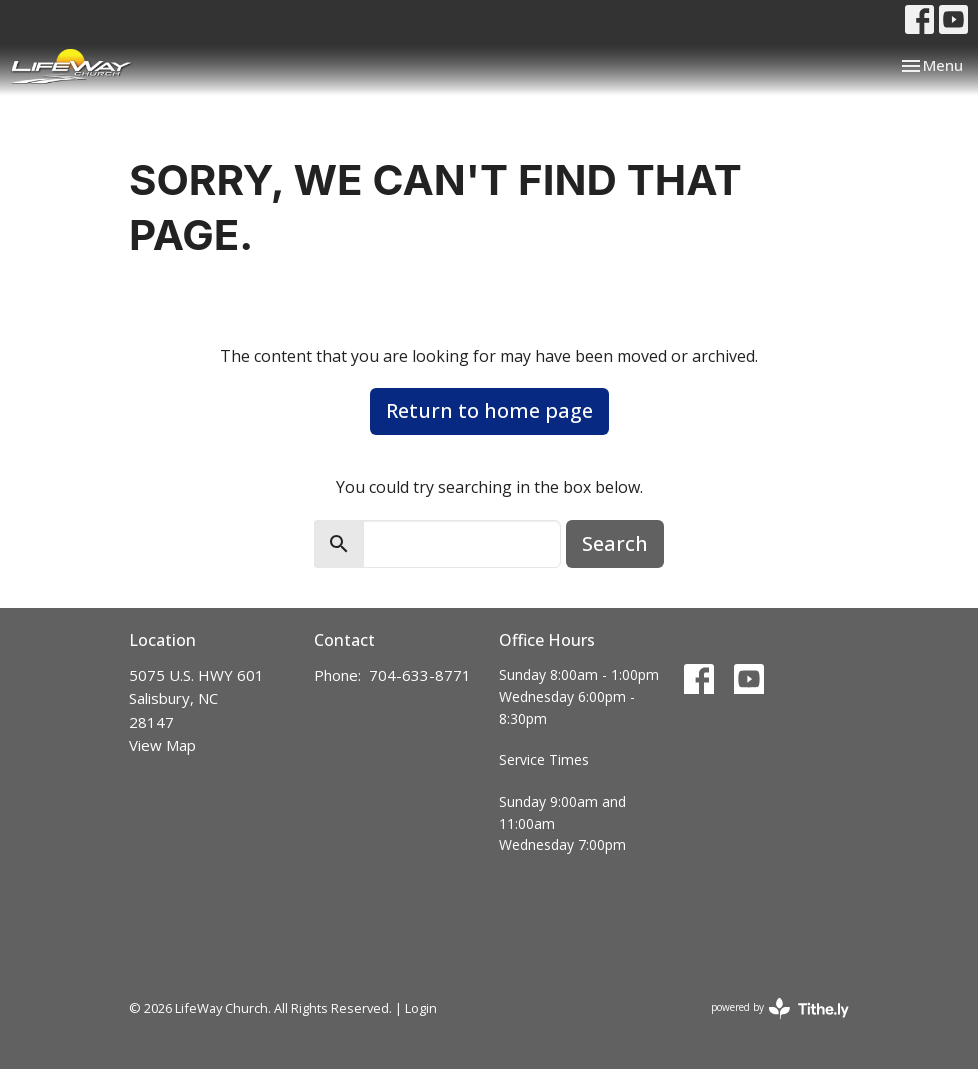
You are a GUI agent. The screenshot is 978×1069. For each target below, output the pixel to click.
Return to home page (489, 410)
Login (421, 1008)
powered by (780, 1008)
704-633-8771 (420, 675)
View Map (162, 745)
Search (615, 543)
